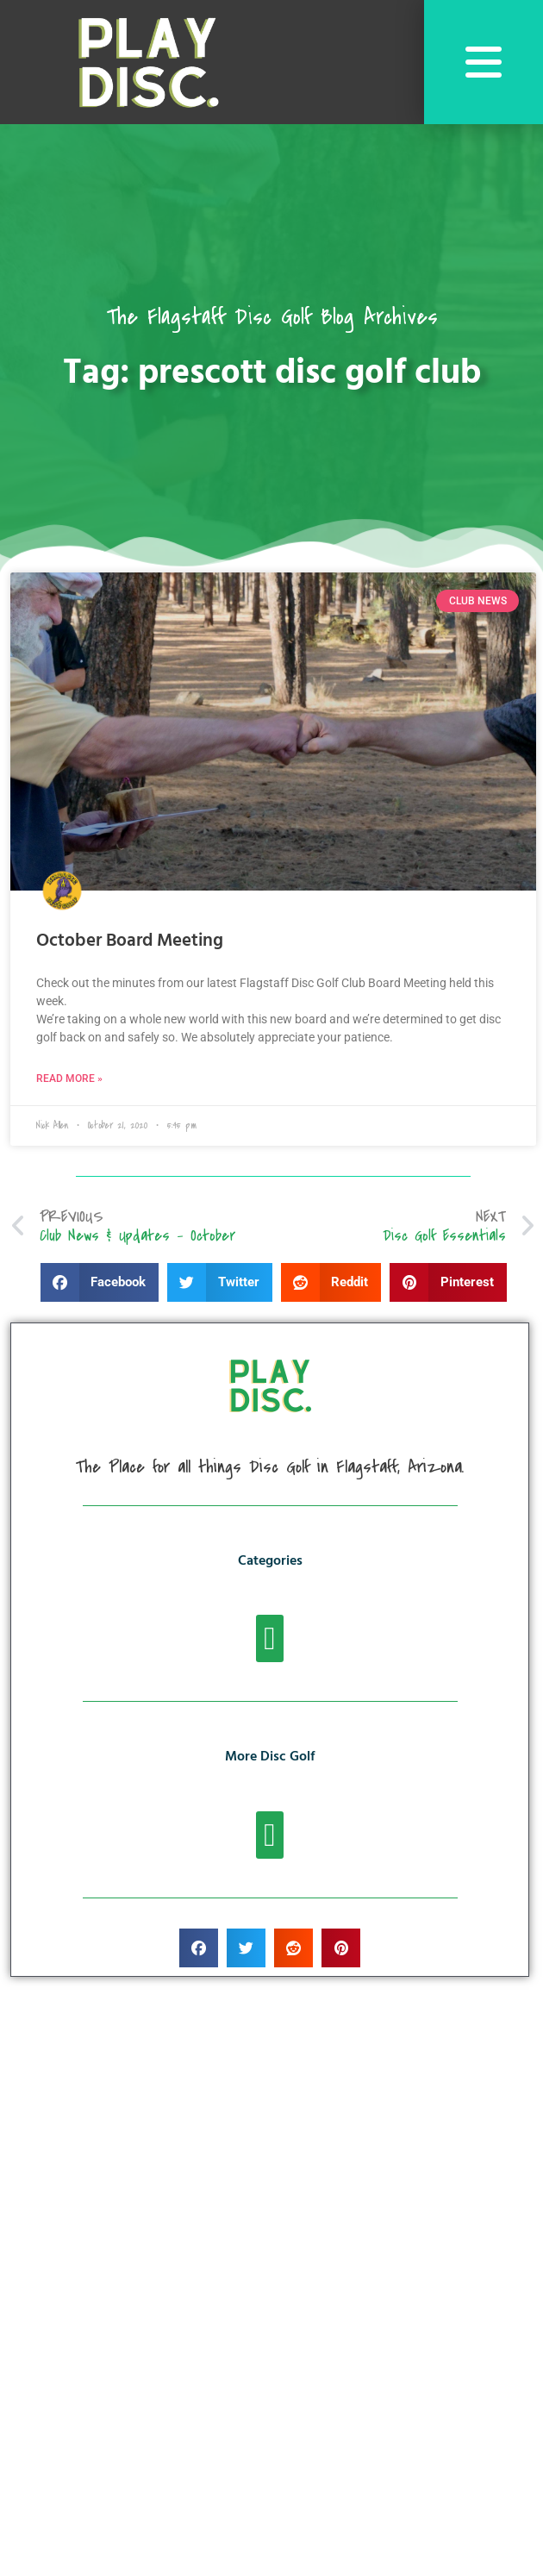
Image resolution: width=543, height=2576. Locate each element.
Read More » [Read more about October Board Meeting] (69, 1078)
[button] (100, 1282)
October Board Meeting (129, 941)
